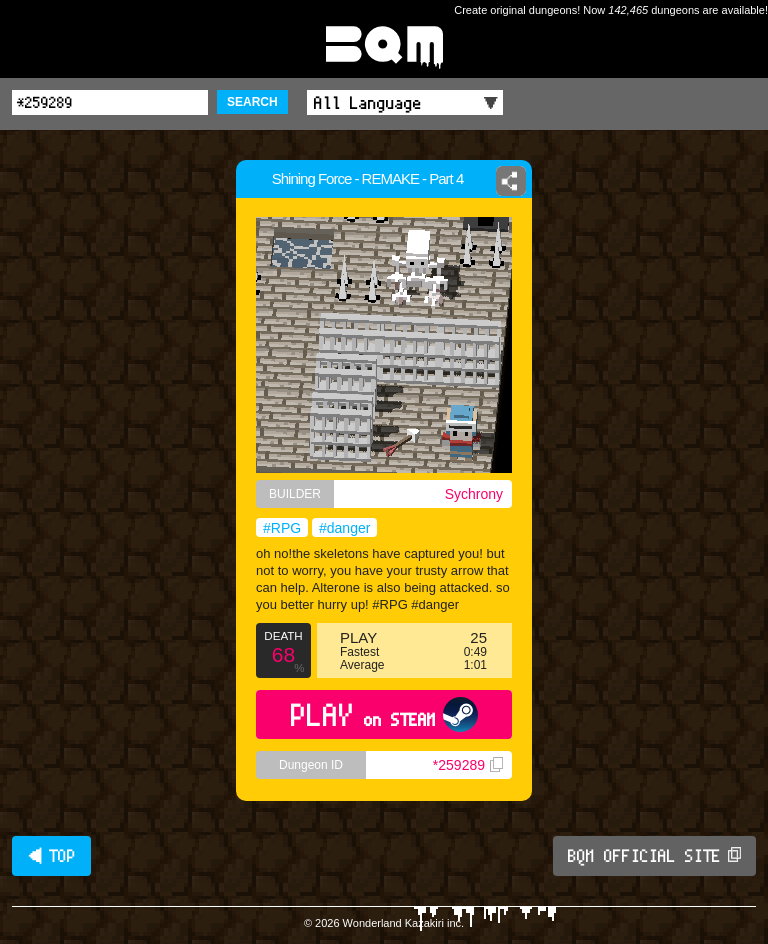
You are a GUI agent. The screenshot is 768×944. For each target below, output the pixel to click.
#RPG (282, 528)
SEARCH (252, 102)
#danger (344, 528)
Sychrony (474, 494)
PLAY (384, 714)
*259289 (468, 765)
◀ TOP (51, 856)
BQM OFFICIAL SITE (654, 856)
